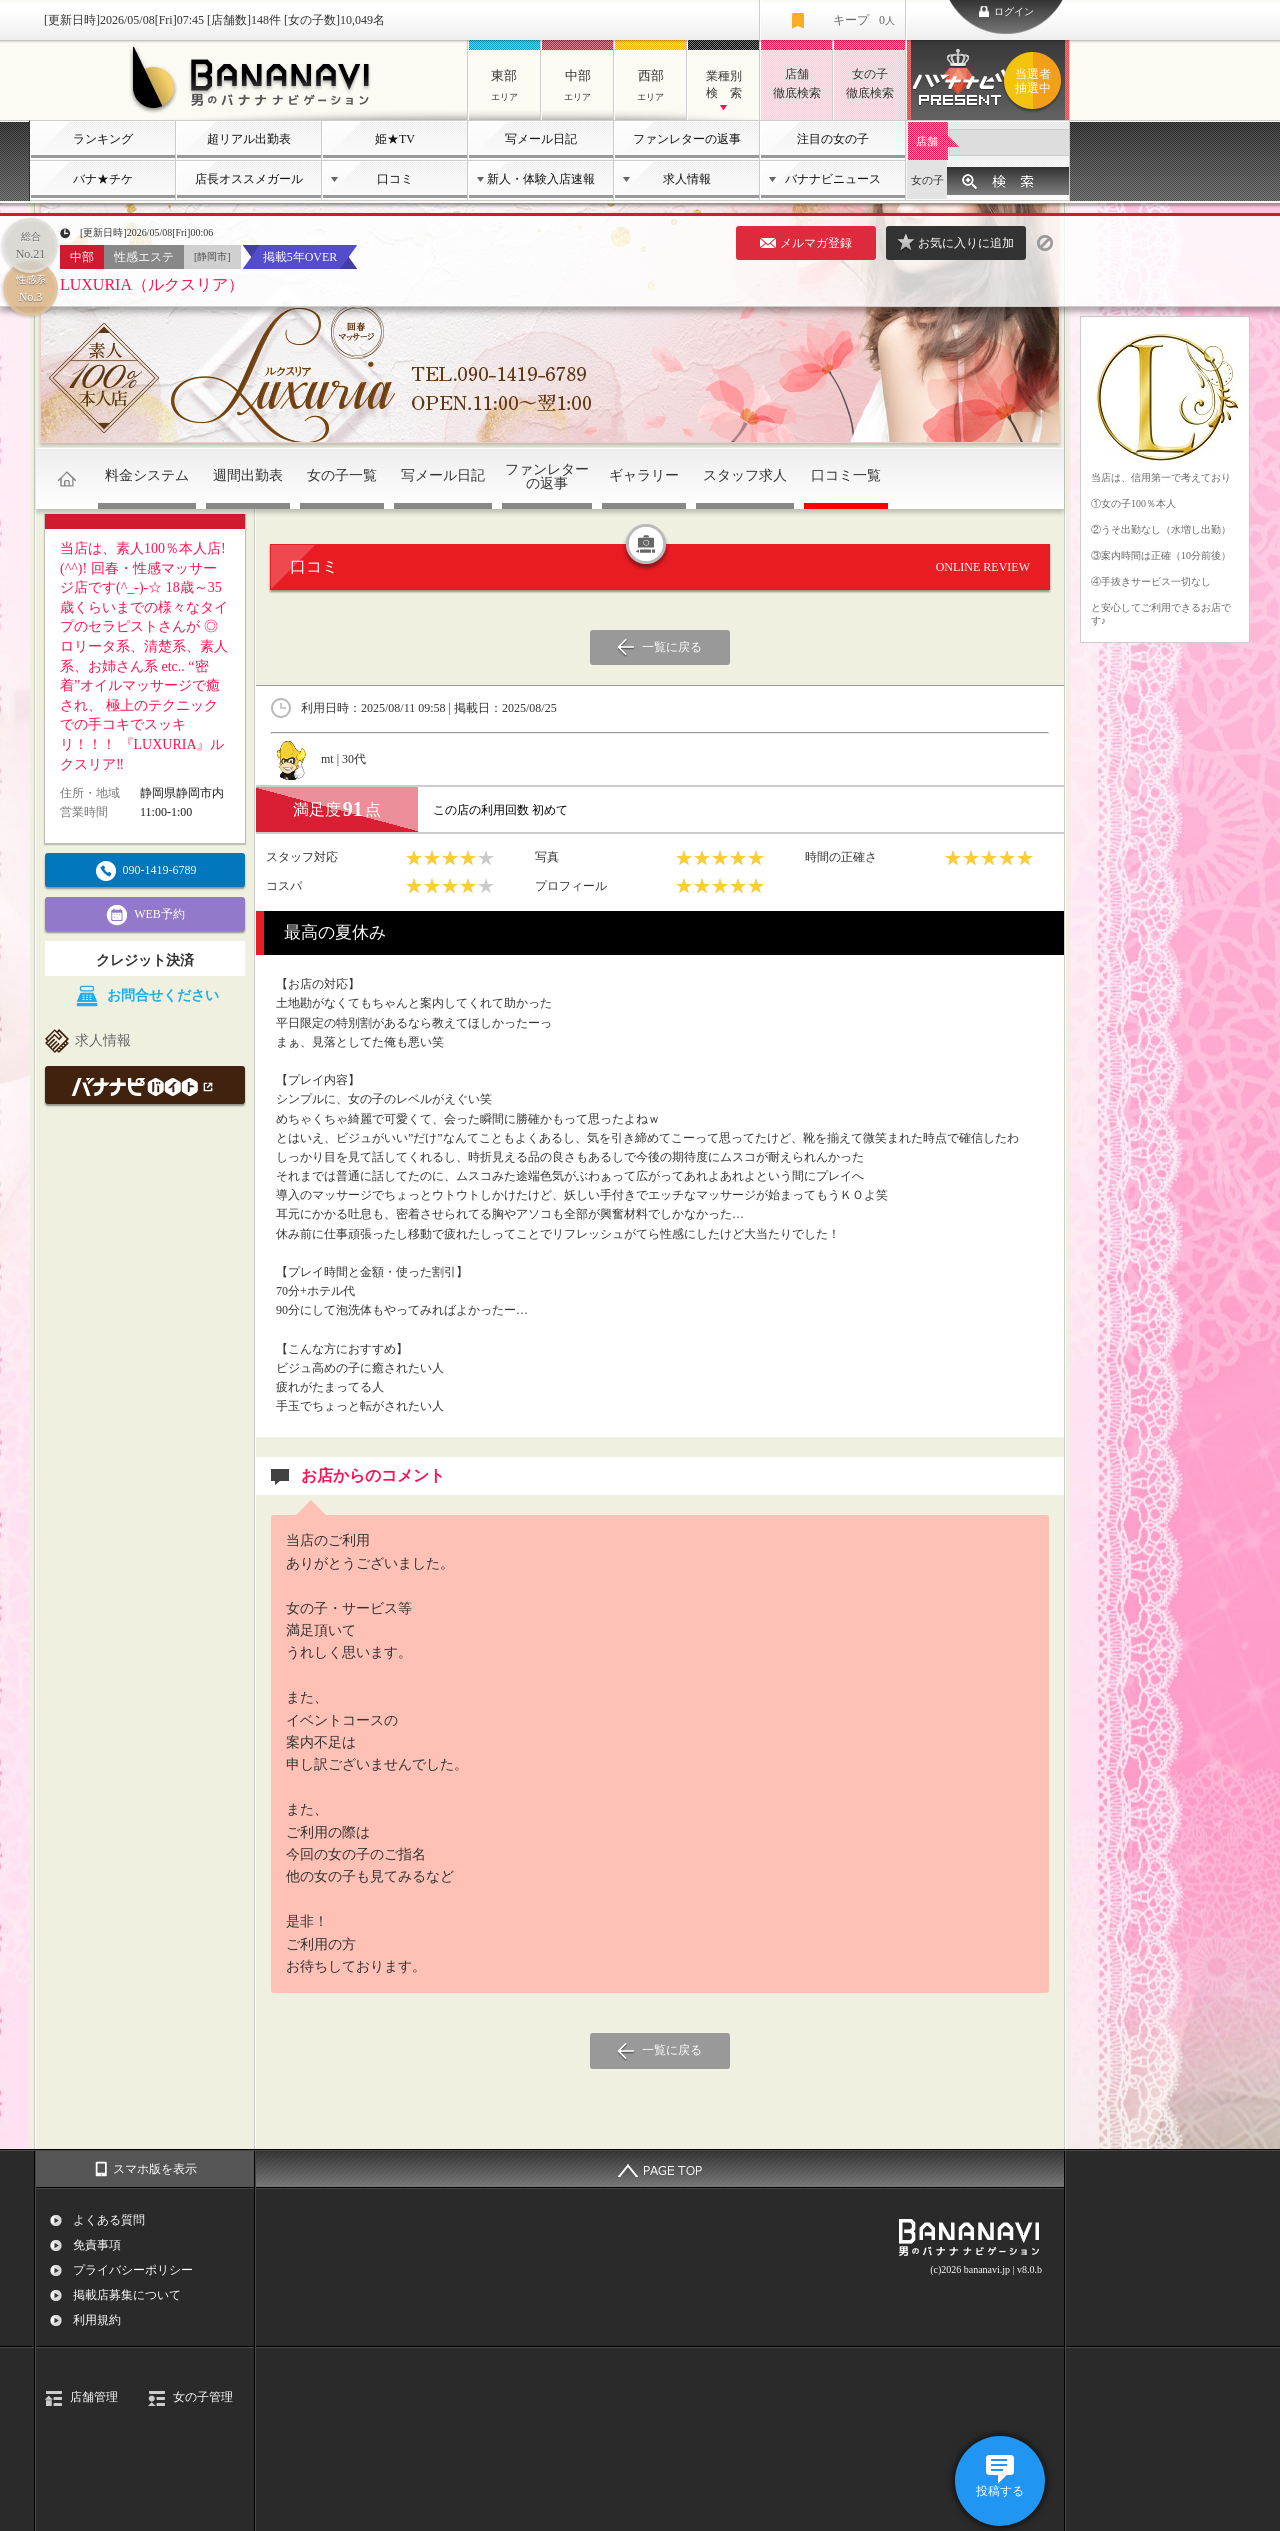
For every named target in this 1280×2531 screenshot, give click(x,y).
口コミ (395, 179)
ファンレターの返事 (687, 139)
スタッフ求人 (745, 475)
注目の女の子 (833, 139)
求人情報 (687, 179)
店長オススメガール (249, 179)
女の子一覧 (342, 475)
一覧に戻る (672, 647)
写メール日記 (541, 139)
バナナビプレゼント (1036, 81)
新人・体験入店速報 (541, 179)
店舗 (927, 141)
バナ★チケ (103, 179)
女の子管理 (203, 2397)
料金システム (147, 475)
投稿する (1000, 2491)
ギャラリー (644, 475)
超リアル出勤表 (249, 139)
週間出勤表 (248, 475)
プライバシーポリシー (133, 2270)
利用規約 (97, 2320)
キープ (864, 20)
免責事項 (97, 2245)
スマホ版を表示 (155, 2169)
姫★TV (395, 139)
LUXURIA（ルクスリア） (152, 284)
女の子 (927, 180)
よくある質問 (109, 2220)
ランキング (103, 139)
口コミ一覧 (846, 475)
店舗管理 (94, 2397)
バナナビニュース (833, 179)
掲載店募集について (127, 2295)
